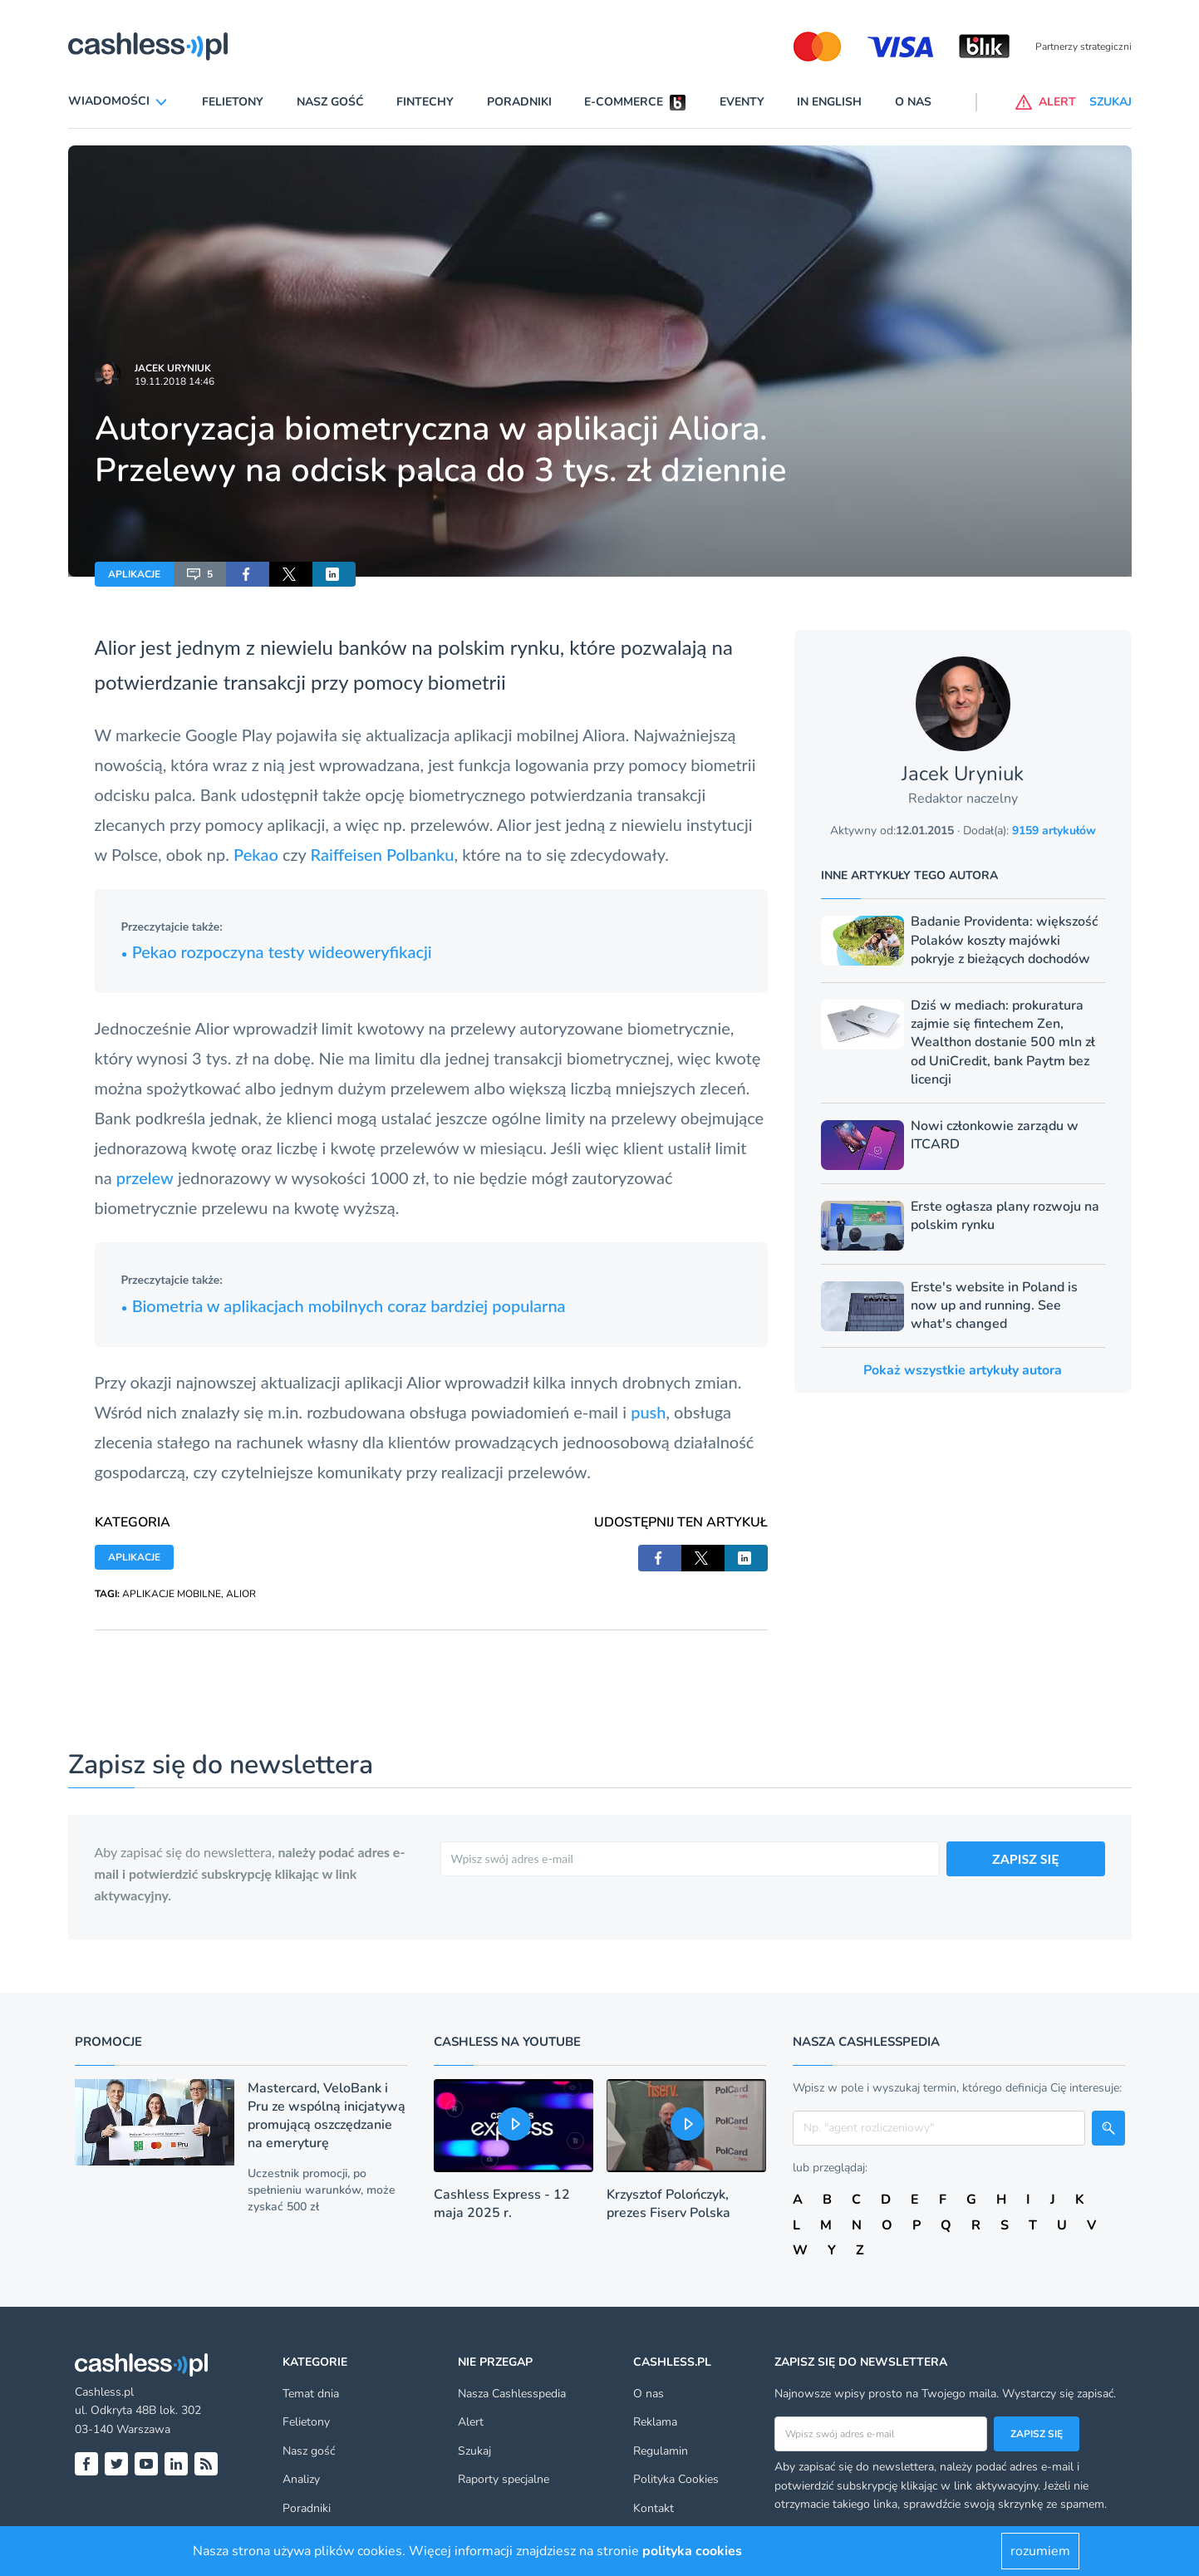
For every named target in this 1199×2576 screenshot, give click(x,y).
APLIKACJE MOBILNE (171, 1593)
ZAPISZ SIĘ (1025, 1858)
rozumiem (1040, 2551)
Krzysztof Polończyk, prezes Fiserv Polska (668, 2203)
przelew (145, 1177)
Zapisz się (1036, 2434)
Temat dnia (311, 2393)
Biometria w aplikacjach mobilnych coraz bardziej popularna (343, 1305)
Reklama (655, 2422)
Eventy (742, 102)
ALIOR (241, 1593)
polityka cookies (692, 2551)
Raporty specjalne (503, 2479)
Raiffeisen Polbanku (383, 854)
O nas (913, 102)
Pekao (258, 854)
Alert (471, 2422)
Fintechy (425, 102)
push (648, 1412)
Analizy (301, 2479)
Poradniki (519, 102)
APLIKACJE (134, 574)
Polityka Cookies (676, 2479)
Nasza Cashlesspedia (512, 2393)
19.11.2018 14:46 (174, 381)
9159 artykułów (1054, 830)
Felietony (232, 102)
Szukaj (474, 2451)
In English (829, 102)
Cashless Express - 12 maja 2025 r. (502, 2203)
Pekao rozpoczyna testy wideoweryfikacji (276, 951)
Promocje (108, 2041)
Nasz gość (330, 102)
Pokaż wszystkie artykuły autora (962, 1370)
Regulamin (660, 2451)
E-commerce (623, 102)
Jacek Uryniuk (173, 368)
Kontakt (653, 2508)
